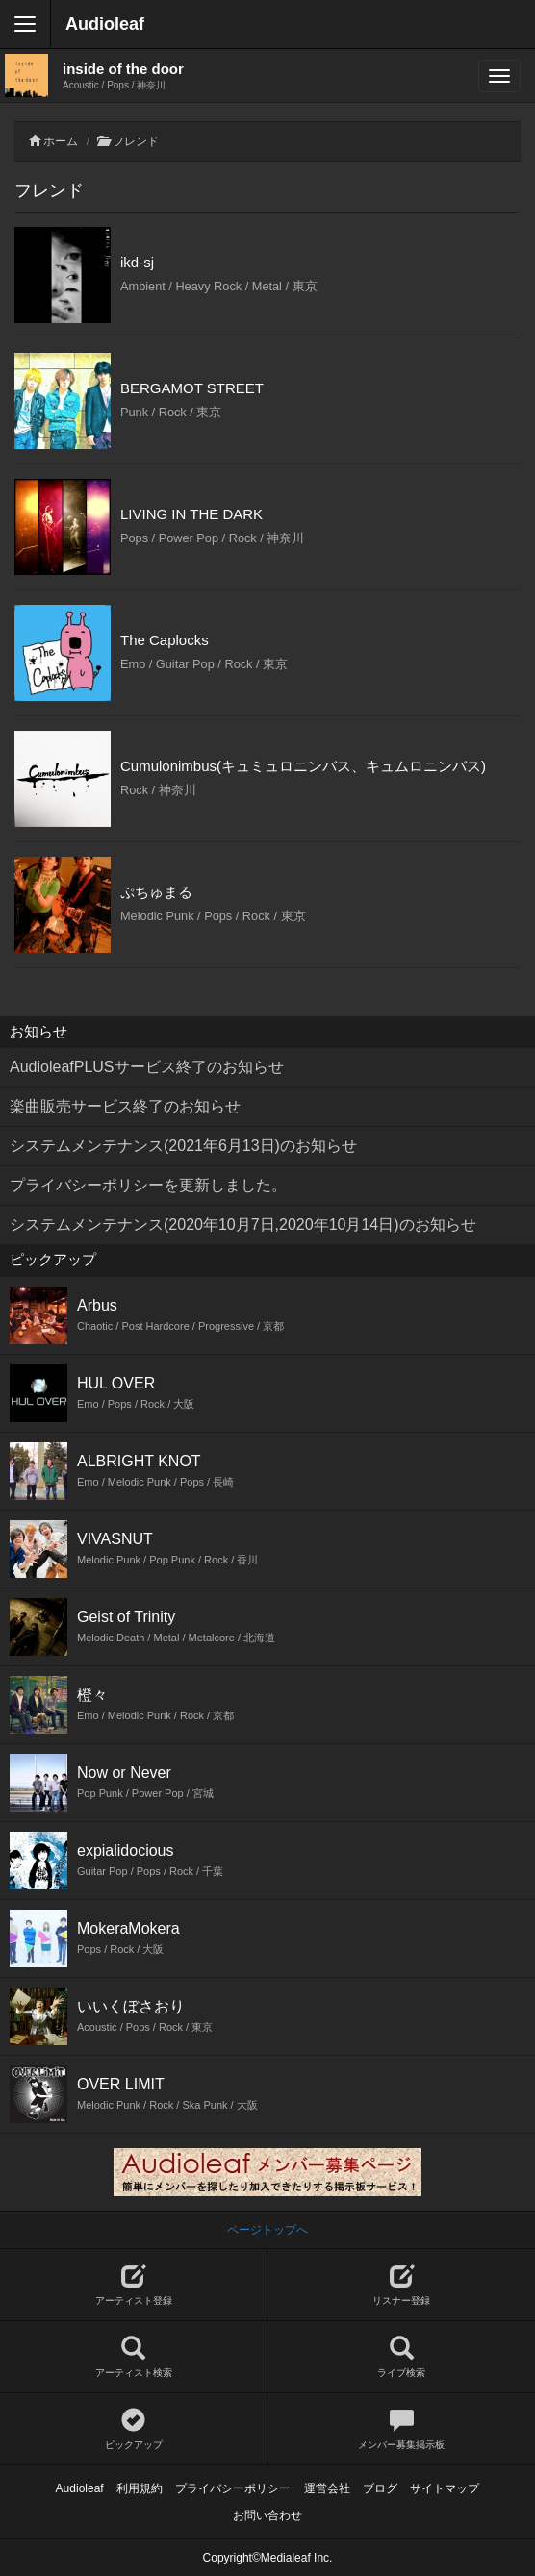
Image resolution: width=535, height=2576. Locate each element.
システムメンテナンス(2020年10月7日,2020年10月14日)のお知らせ (243, 1224)
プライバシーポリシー (233, 2488)
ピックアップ (133, 2429)
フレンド (136, 141)
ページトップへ (267, 2230)
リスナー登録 (401, 2285)
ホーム (60, 141)
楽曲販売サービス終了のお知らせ (125, 1106)
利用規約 (139, 2488)
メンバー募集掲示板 (401, 2429)
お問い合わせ (267, 2515)
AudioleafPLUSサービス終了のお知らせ (147, 1067)
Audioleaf (104, 24)
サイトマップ (444, 2488)
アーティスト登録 (133, 2285)
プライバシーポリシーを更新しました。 (148, 1185)
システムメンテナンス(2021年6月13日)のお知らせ (183, 1146)
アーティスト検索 (133, 2357)
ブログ (380, 2488)
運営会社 (327, 2488)
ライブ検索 (401, 2357)
